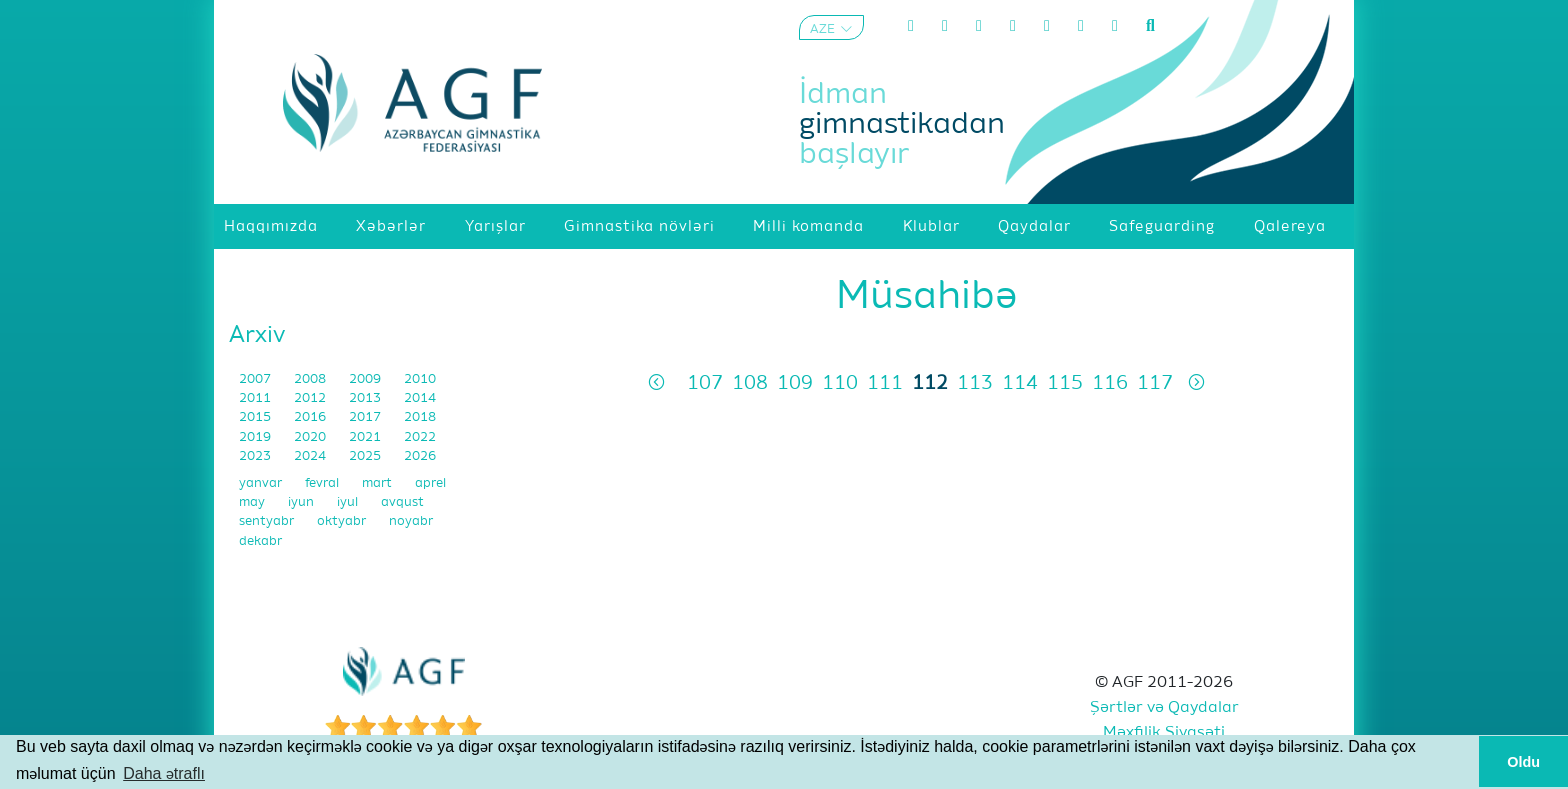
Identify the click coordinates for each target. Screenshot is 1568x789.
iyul (349, 502)
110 (840, 383)
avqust (402, 502)
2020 (311, 437)
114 (1020, 383)
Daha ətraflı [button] (164, 773)
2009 (366, 379)
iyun (302, 502)
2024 (311, 456)
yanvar (262, 483)
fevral (323, 483)
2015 (256, 417)
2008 (311, 379)
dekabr (260, 541)
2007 (256, 379)
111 (885, 383)
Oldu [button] (1523, 762)
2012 (311, 398)
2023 (256, 456)
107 (705, 383)
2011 (256, 398)
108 (750, 383)
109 (795, 383)
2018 (420, 417)
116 (1110, 383)
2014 (420, 398)
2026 (420, 456)
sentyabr (268, 521)
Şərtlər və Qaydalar (1164, 708)
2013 (366, 398)
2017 (366, 417)
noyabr (411, 521)
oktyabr (343, 521)
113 (975, 383)
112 (930, 383)
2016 (311, 417)
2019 (256, 437)
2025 (366, 456)
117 (1155, 383)
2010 (420, 379)
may (253, 502)
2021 (366, 437)
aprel (430, 483)
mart (378, 483)
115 (1065, 383)
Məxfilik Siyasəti (1164, 733)
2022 (420, 437)
